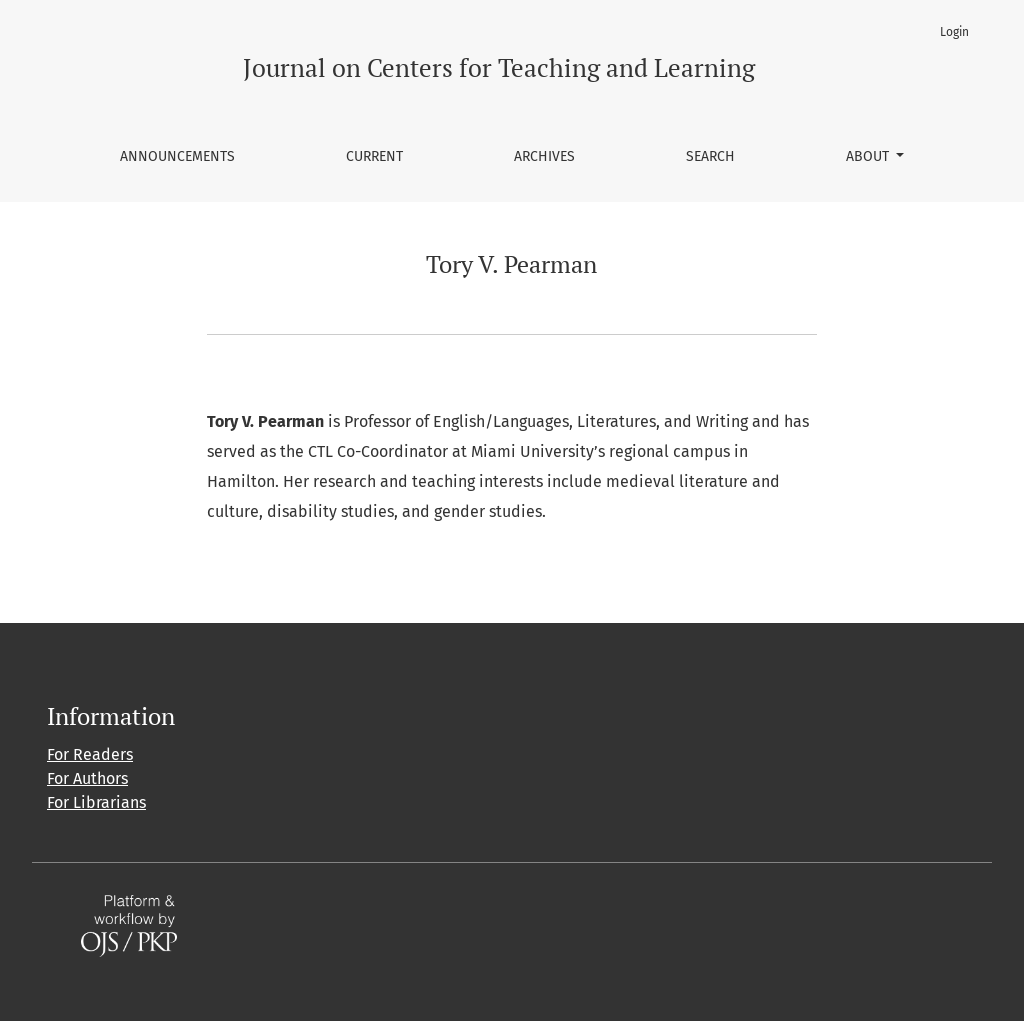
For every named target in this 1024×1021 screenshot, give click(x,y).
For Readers (90, 754)
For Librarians (96, 802)
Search (710, 156)
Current (374, 156)
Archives (544, 156)
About (869, 156)
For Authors (87, 778)
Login (954, 32)
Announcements (177, 156)
